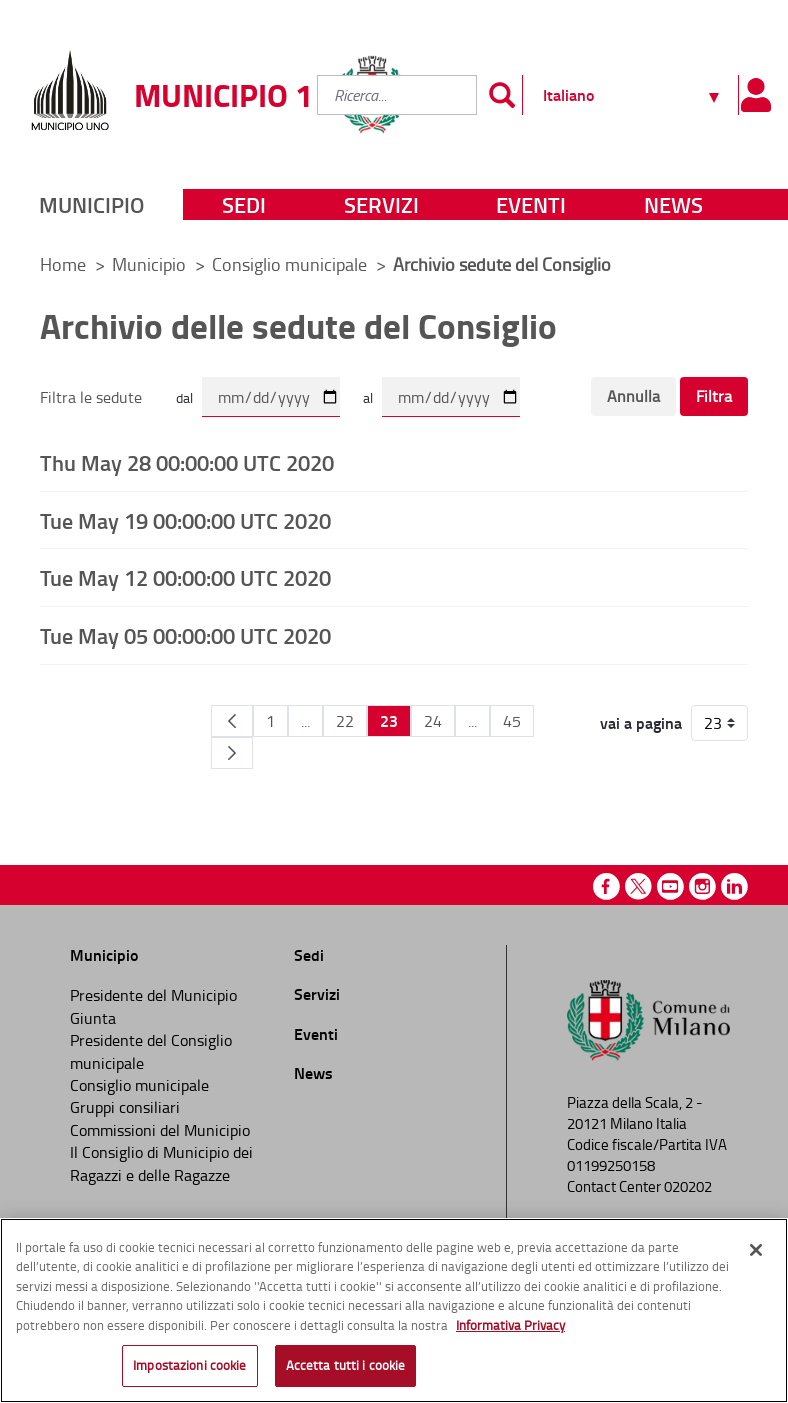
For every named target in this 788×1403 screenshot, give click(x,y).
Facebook (606, 886)
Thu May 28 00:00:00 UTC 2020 (187, 462)
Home (63, 264)
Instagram (702, 886)
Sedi (244, 204)
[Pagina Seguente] (232, 753)
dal (184, 397)
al (368, 397)
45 (512, 721)
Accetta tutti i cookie (346, 1365)
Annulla (633, 396)
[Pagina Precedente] (232, 721)
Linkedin (734, 886)
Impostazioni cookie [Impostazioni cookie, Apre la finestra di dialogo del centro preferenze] (189, 1365)
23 (389, 720)
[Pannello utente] (755, 95)
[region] (394, 1310)
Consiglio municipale (291, 264)
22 (345, 721)
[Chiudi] (756, 1250)
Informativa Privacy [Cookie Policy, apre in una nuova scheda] (510, 1325)
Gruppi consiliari (125, 1107)
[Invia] (502, 95)
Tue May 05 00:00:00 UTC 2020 (185, 635)
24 (433, 721)
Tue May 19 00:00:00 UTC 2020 (185, 520)
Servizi (381, 204)
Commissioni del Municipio (160, 1130)
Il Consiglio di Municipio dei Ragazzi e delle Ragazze (161, 1163)
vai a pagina (641, 723)
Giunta (93, 1018)
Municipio (91, 204)
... (305, 721)
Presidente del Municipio (153, 995)
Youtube (670, 886)
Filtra (714, 396)
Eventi (531, 204)
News (673, 204)
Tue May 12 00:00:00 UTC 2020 (185, 577)
